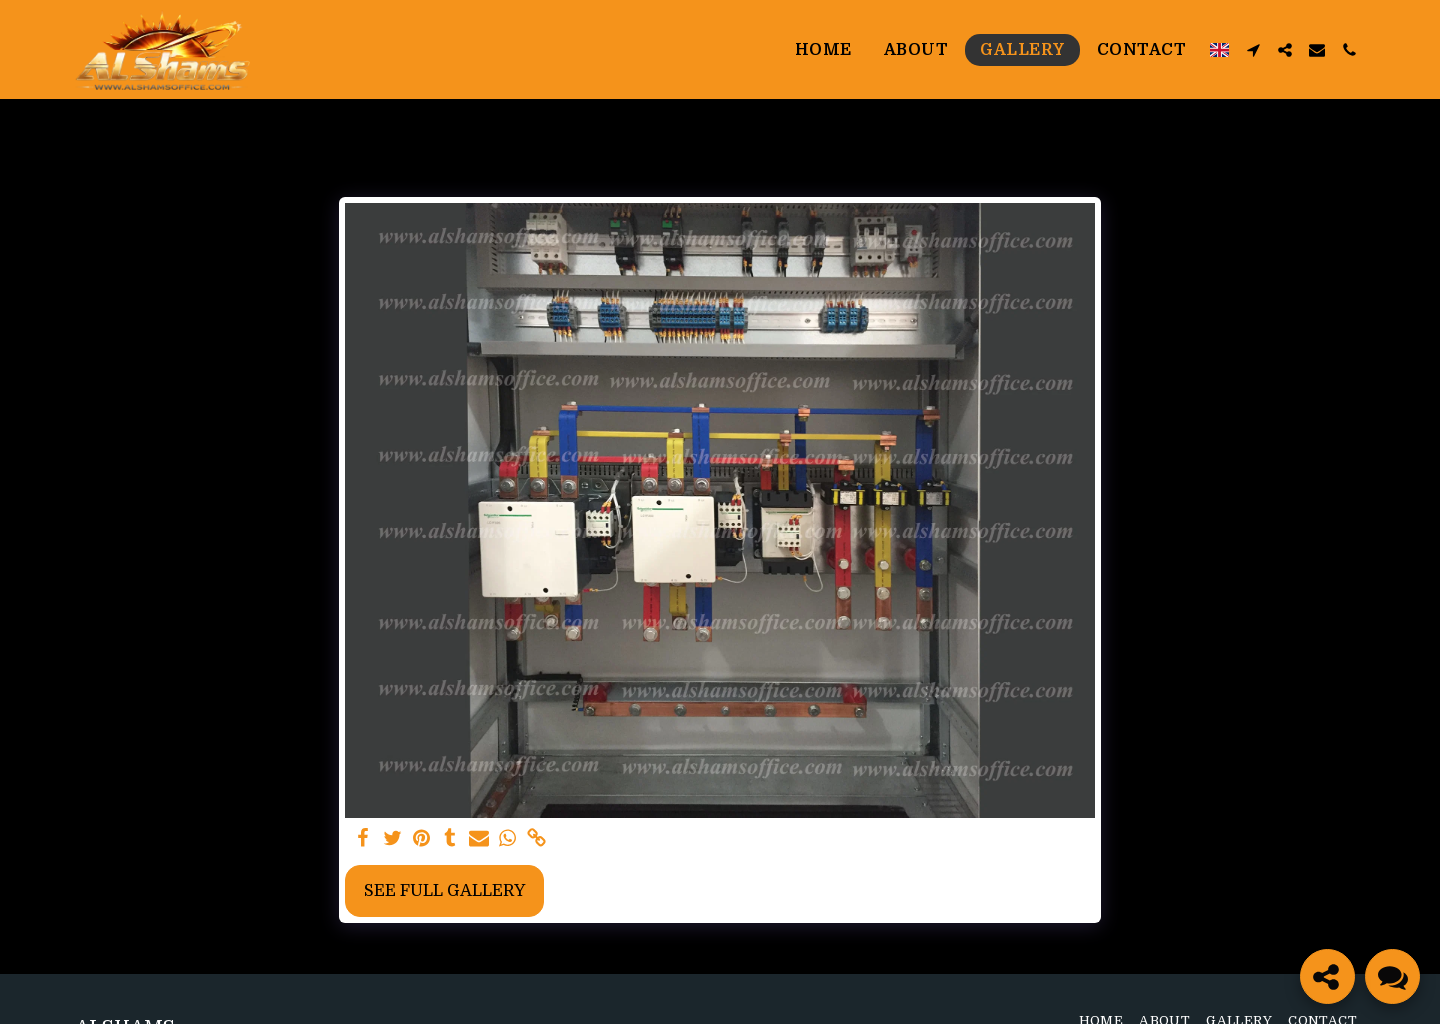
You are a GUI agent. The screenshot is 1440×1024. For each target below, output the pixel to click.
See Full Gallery (444, 890)
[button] (1253, 50)
